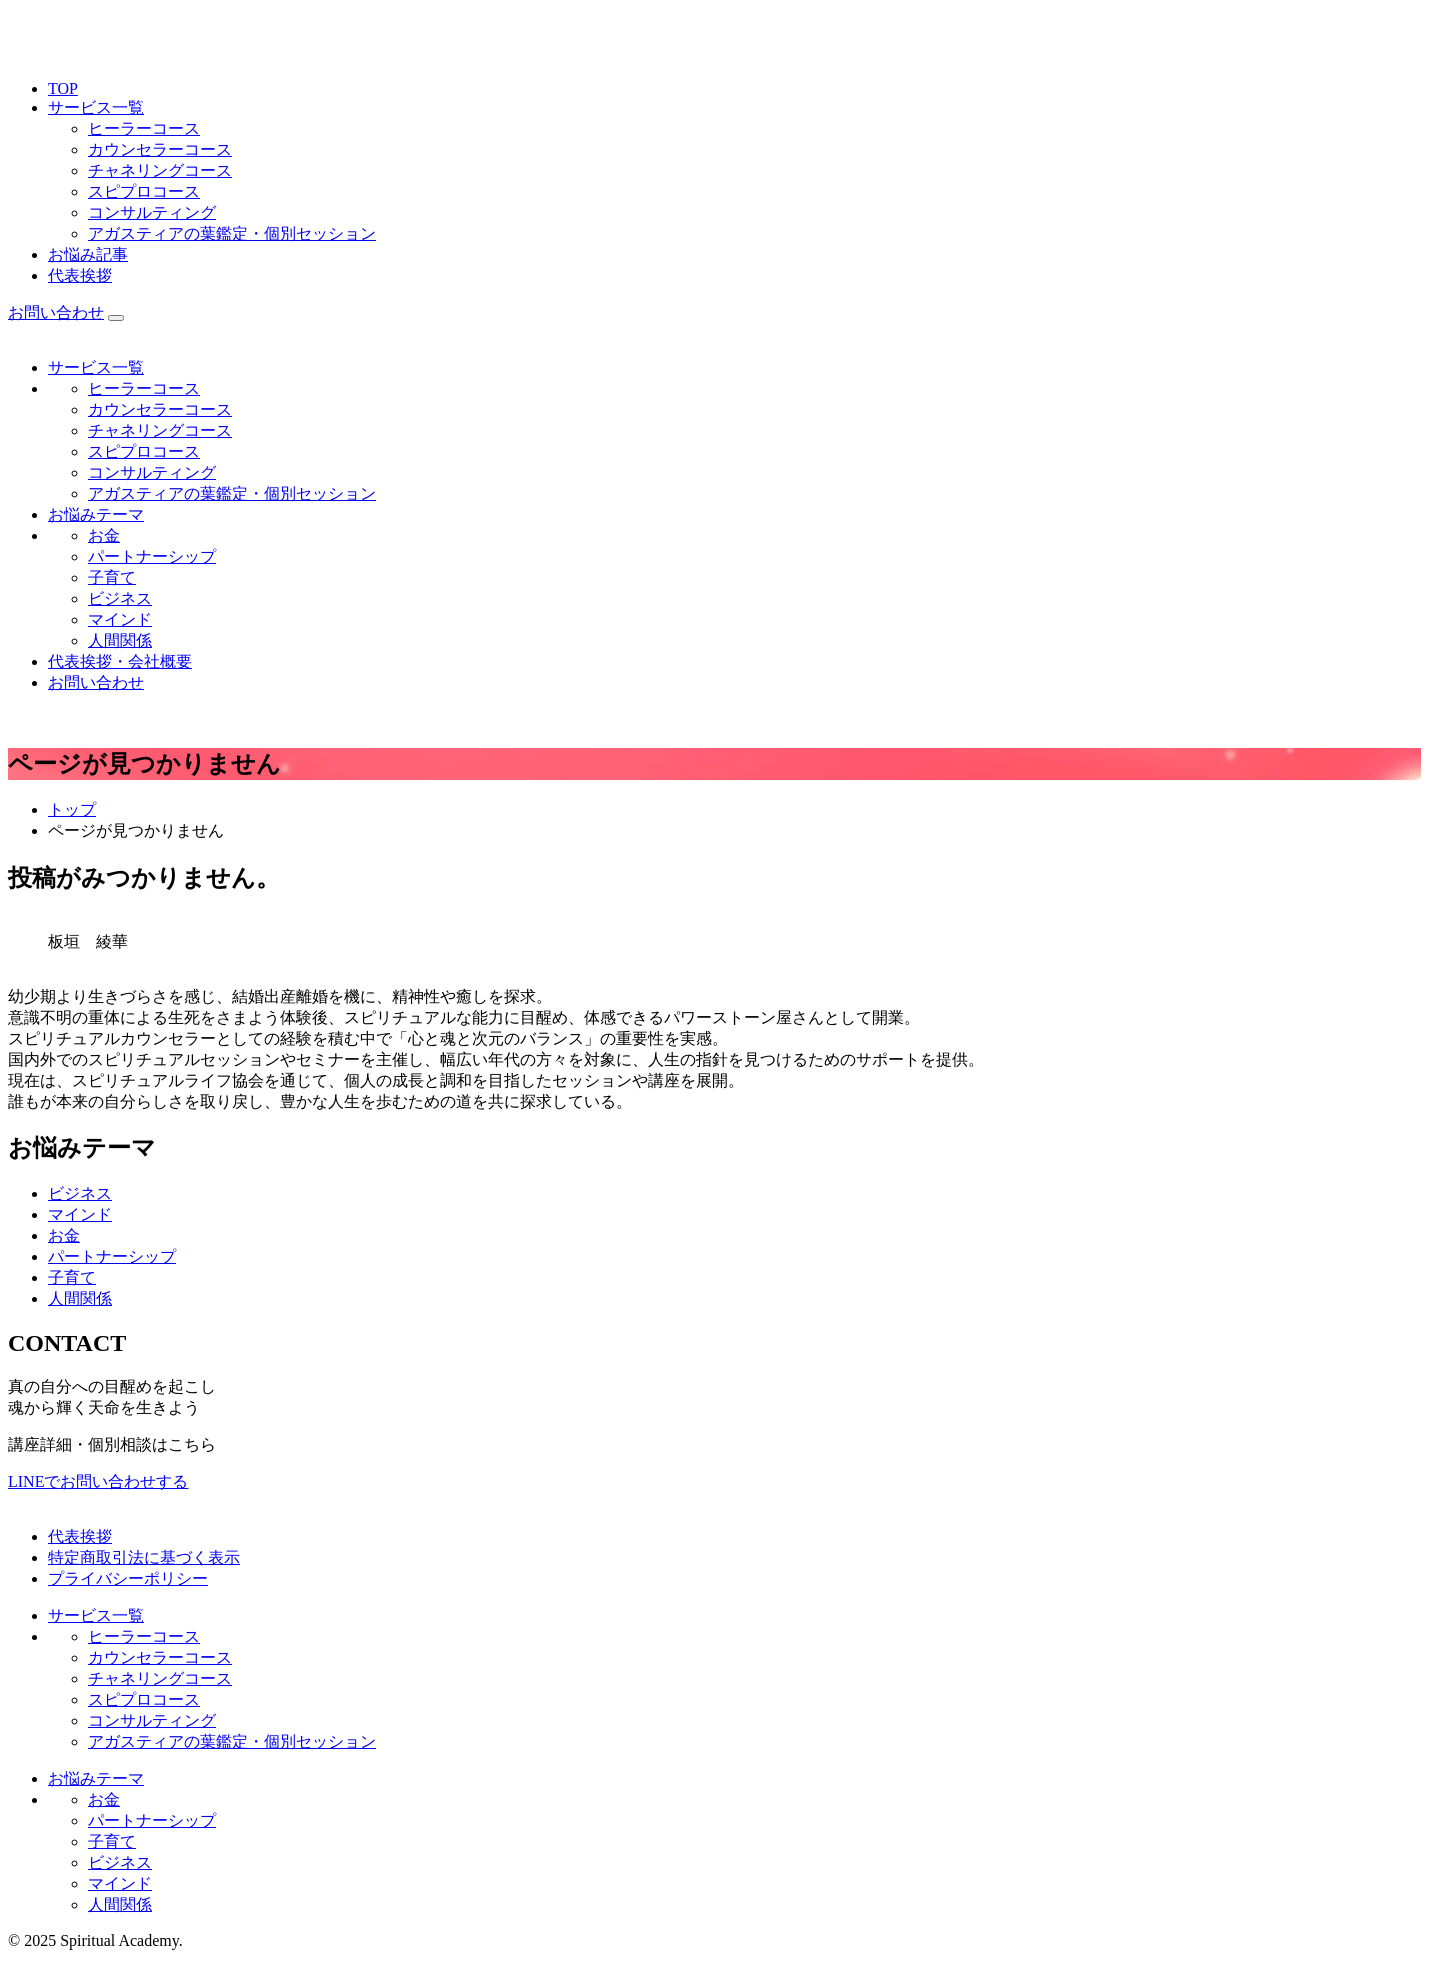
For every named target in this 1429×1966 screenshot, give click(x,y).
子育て (112, 577)
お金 (104, 535)
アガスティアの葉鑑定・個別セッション (232, 233)
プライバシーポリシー (128, 1578)
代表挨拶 (80, 275)
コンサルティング (152, 212)
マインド (120, 619)
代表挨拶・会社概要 (120, 661)
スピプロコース (144, 191)
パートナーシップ (152, 556)
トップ (72, 809)
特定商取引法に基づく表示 (144, 1557)
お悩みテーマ (96, 514)
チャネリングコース (160, 170)
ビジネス (120, 598)
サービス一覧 (96, 107)
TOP (63, 88)
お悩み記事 (88, 254)
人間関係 (120, 640)
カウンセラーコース (160, 149)
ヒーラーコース (144, 128)
